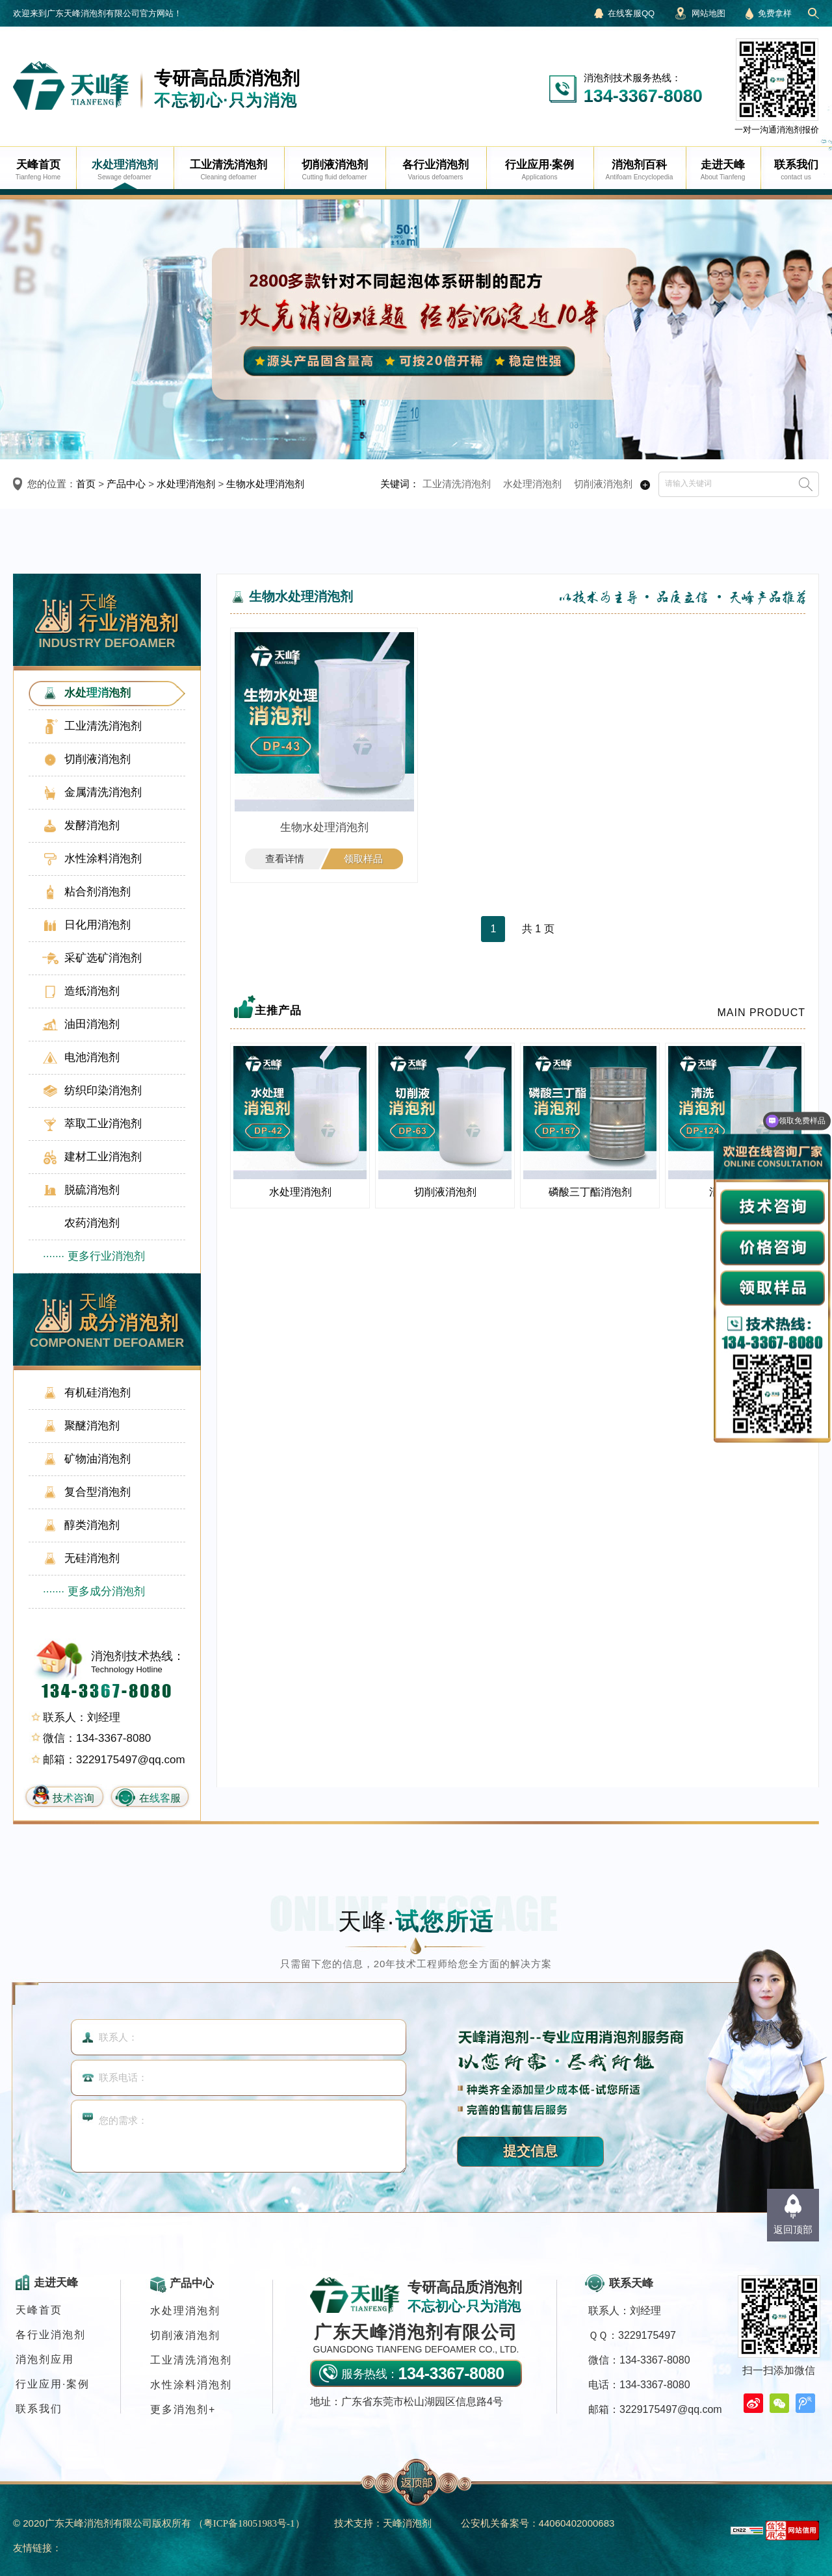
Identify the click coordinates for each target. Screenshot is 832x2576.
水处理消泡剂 (186, 483)
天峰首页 (39, 2309)
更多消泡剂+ (183, 2409)
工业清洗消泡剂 (456, 483)
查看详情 (284, 858)
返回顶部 (793, 2229)
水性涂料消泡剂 (191, 2384)
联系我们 (39, 2408)
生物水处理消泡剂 (265, 483)
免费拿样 (775, 13)
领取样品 (363, 858)
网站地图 (708, 13)
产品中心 (126, 483)
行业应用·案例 (53, 2384)
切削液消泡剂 (603, 483)
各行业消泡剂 (51, 2334)
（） (249, 2523)
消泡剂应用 (45, 2359)
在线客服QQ (631, 13)
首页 (86, 483)
